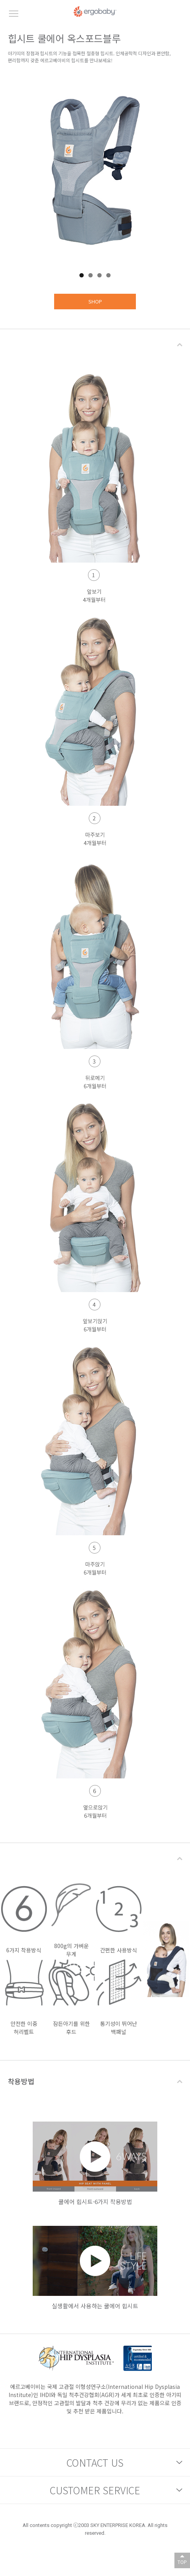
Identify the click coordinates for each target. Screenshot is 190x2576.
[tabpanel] (95, 170)
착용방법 (21, 2081)
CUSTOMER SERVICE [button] (95, 2490)
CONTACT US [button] (95, 2462)
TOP (182, 2561)
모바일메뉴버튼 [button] (13, 13)
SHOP (95, 301)
